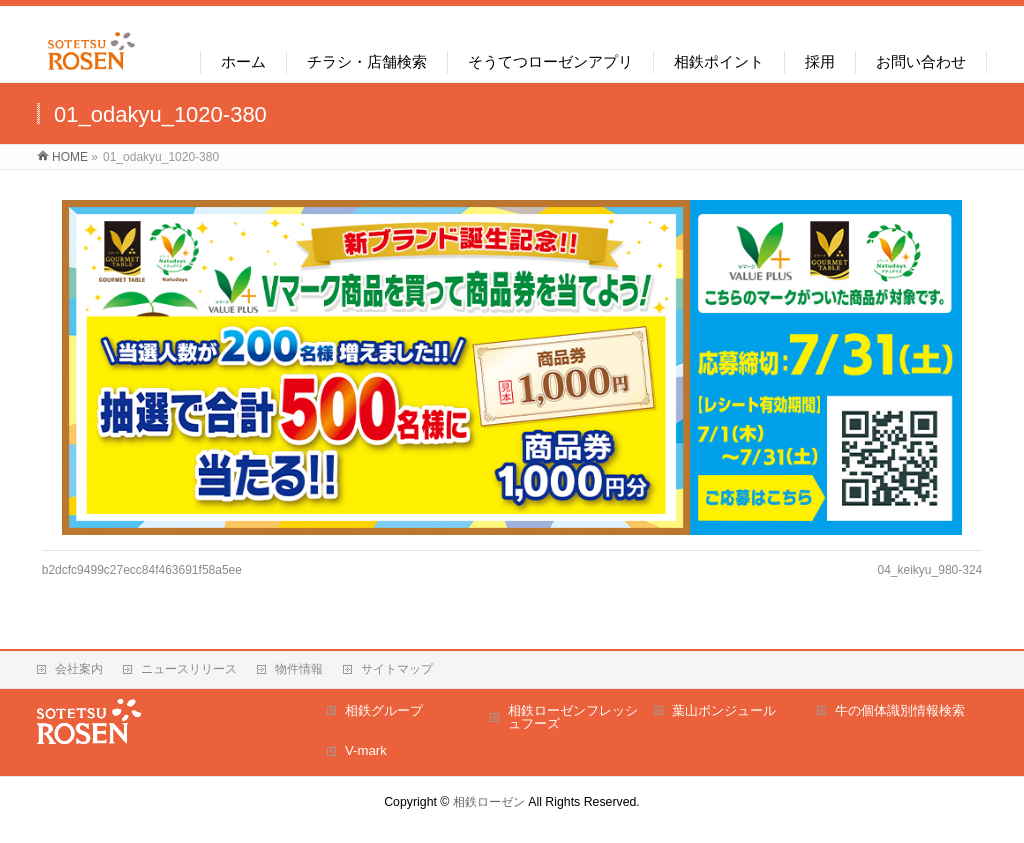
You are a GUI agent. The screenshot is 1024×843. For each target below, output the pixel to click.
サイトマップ (397, 669)
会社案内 (79, 669)
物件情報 (299, 669)
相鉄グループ (384, 710)
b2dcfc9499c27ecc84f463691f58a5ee (142, 570)
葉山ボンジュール (724, 710)
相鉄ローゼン (489, 802)
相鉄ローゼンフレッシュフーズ (573, 717)
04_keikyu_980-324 (930, 570)
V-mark (366, 750)
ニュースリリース (189, 669)
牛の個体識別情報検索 (900, 710)
